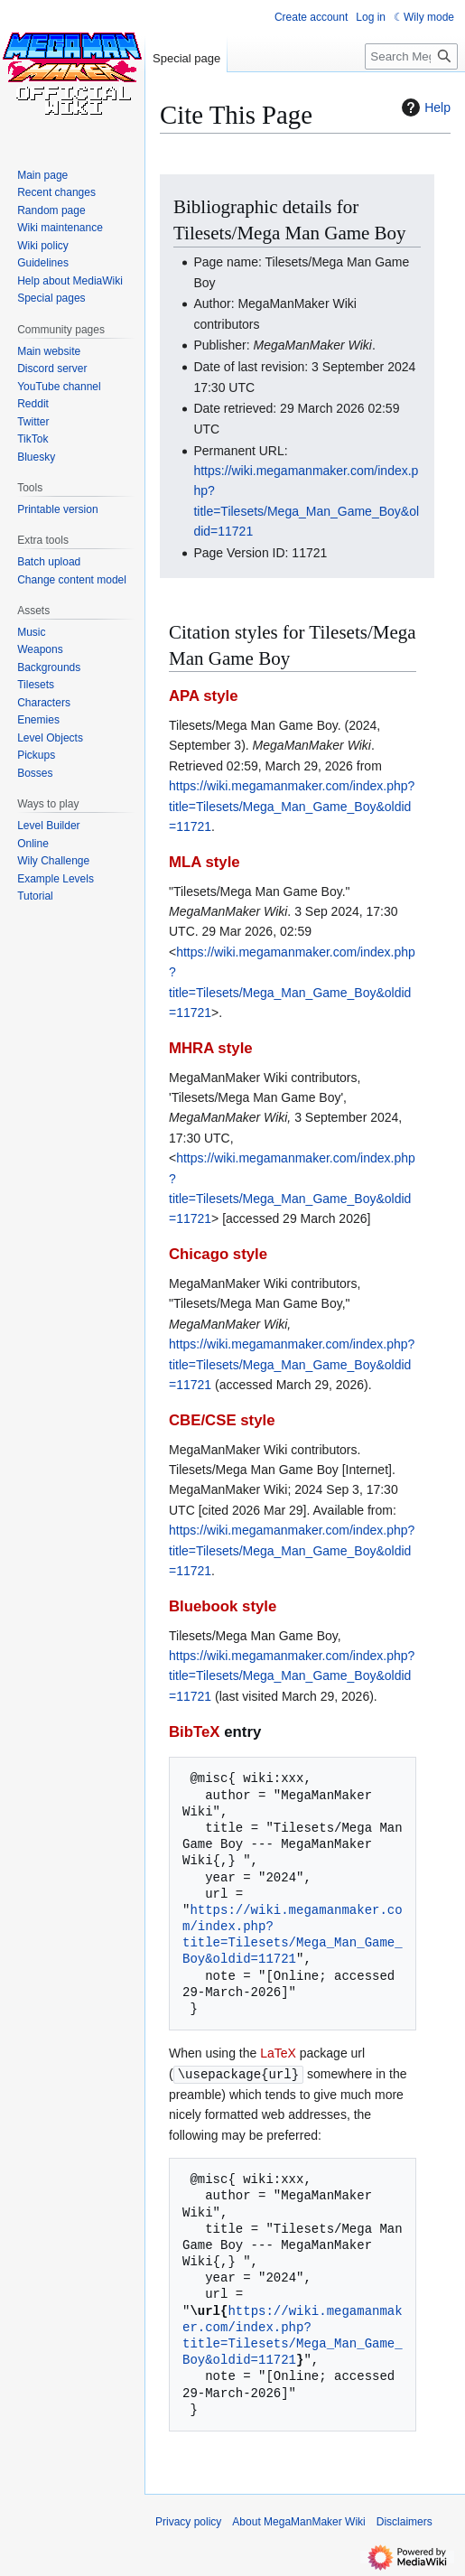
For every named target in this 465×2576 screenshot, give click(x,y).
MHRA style (211, 1048)
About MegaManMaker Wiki (298, 2521)
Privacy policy (188, 2521)
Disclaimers (404, 2521)
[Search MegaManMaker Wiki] (411, 56)
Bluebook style (222, 1606)
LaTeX (278, 2053)
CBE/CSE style (222, 1420)
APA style (203, 696)
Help (424, 107)
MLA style (204, 862)
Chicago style (218, 1254)
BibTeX (194, 1732)
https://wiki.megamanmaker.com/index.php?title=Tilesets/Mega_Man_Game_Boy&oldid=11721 (291, 806)
